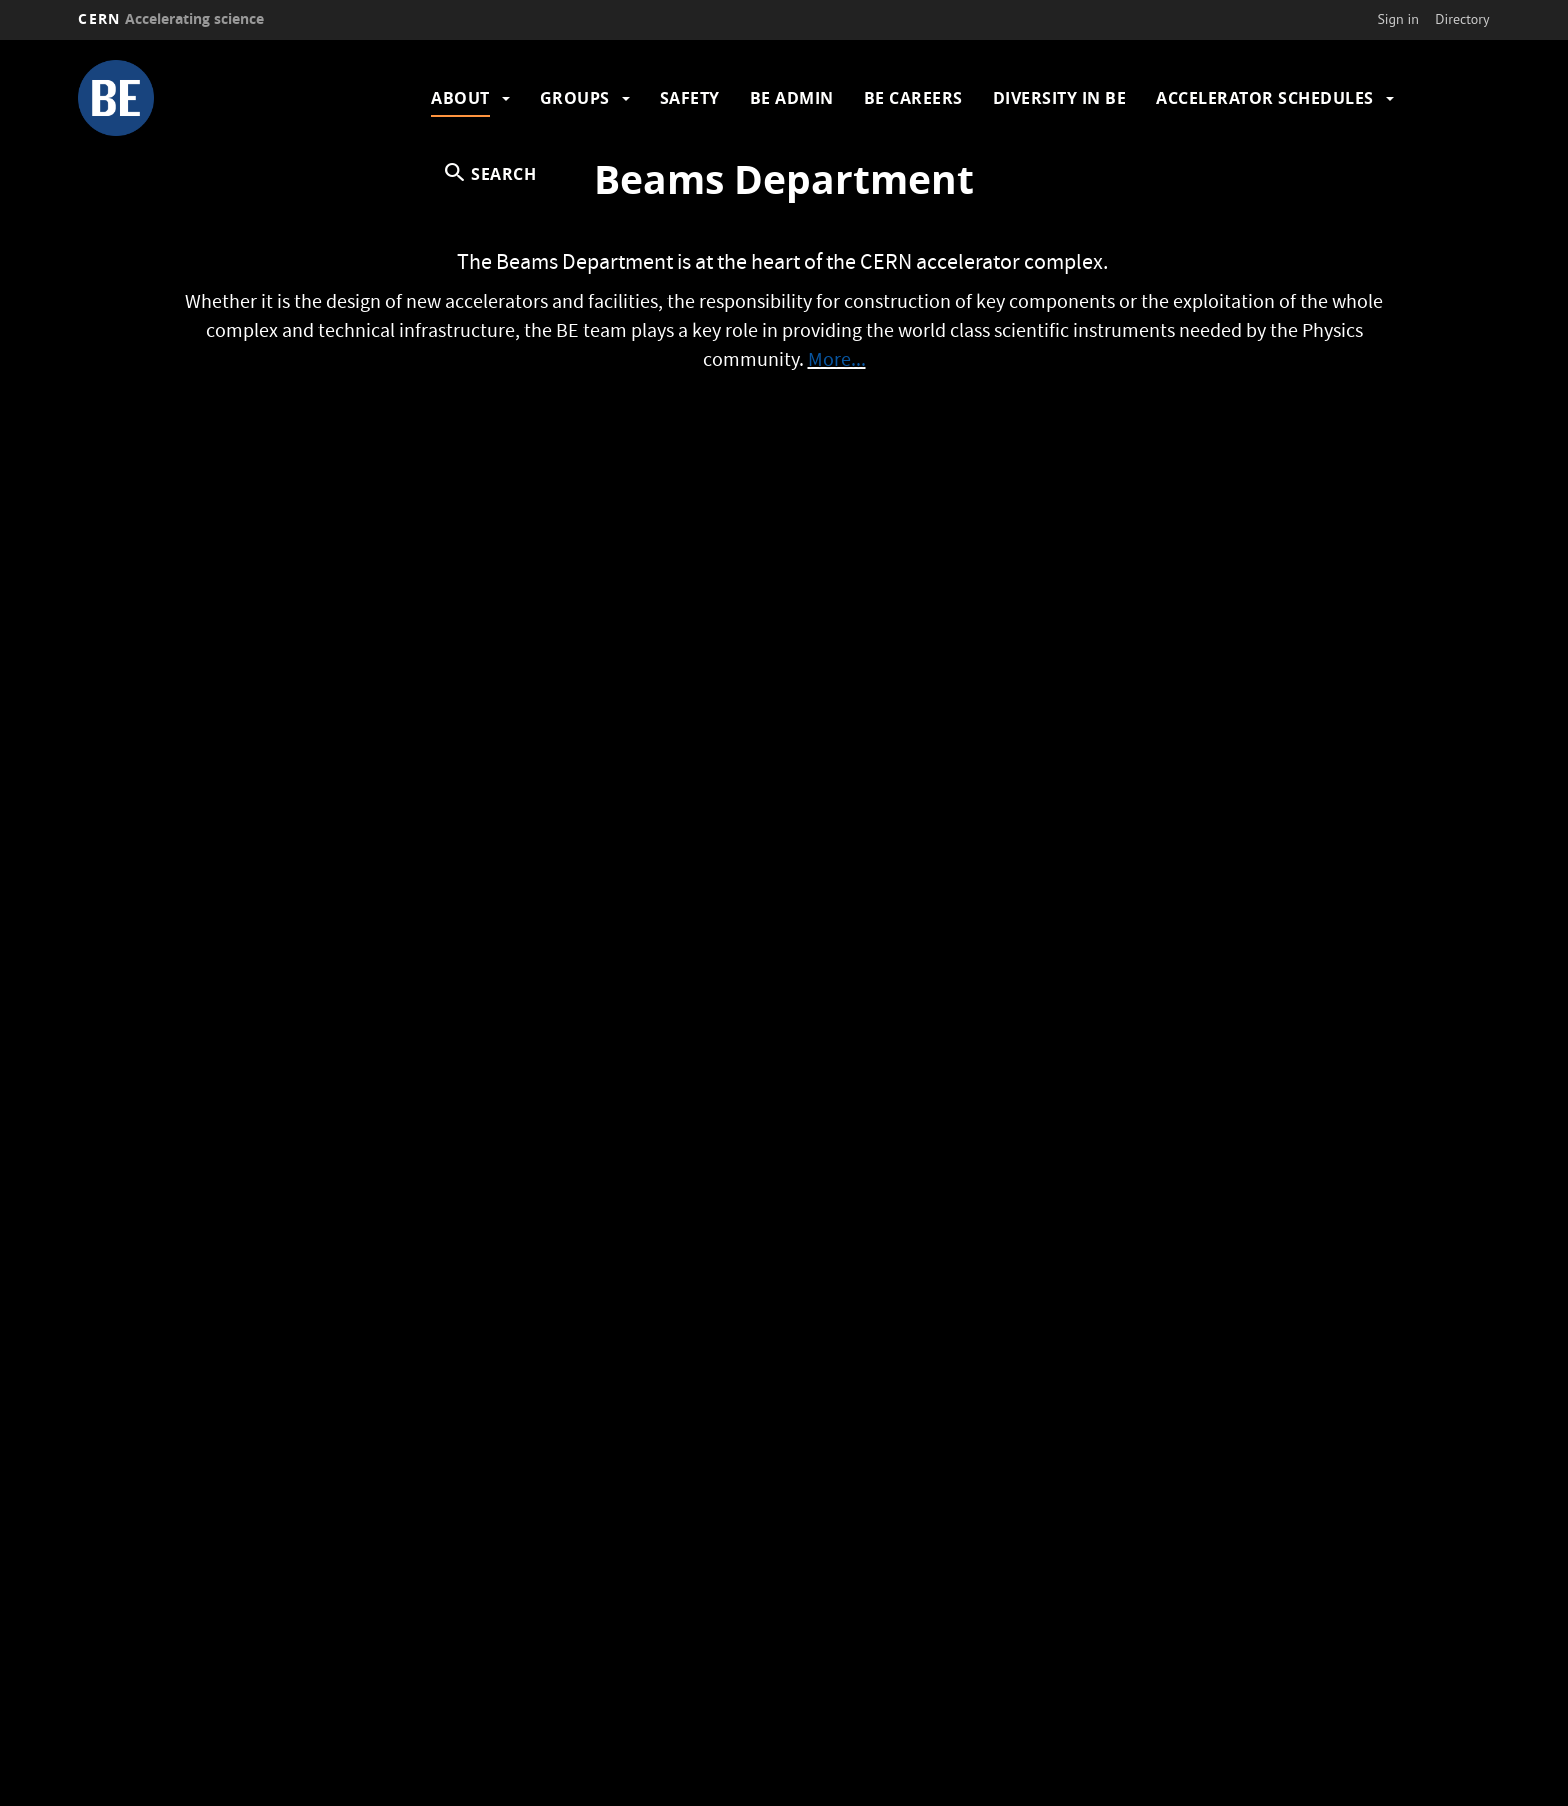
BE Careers (913, 98)
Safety (690, 98)
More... (837, 362)
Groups (575, 98)
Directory (1462, 19)
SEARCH (503, 174)
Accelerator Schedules (1265, 98)
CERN (171, 18)
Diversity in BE (1060, 98)
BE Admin (792, 98)
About (460, 98)
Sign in (1398, 19)
